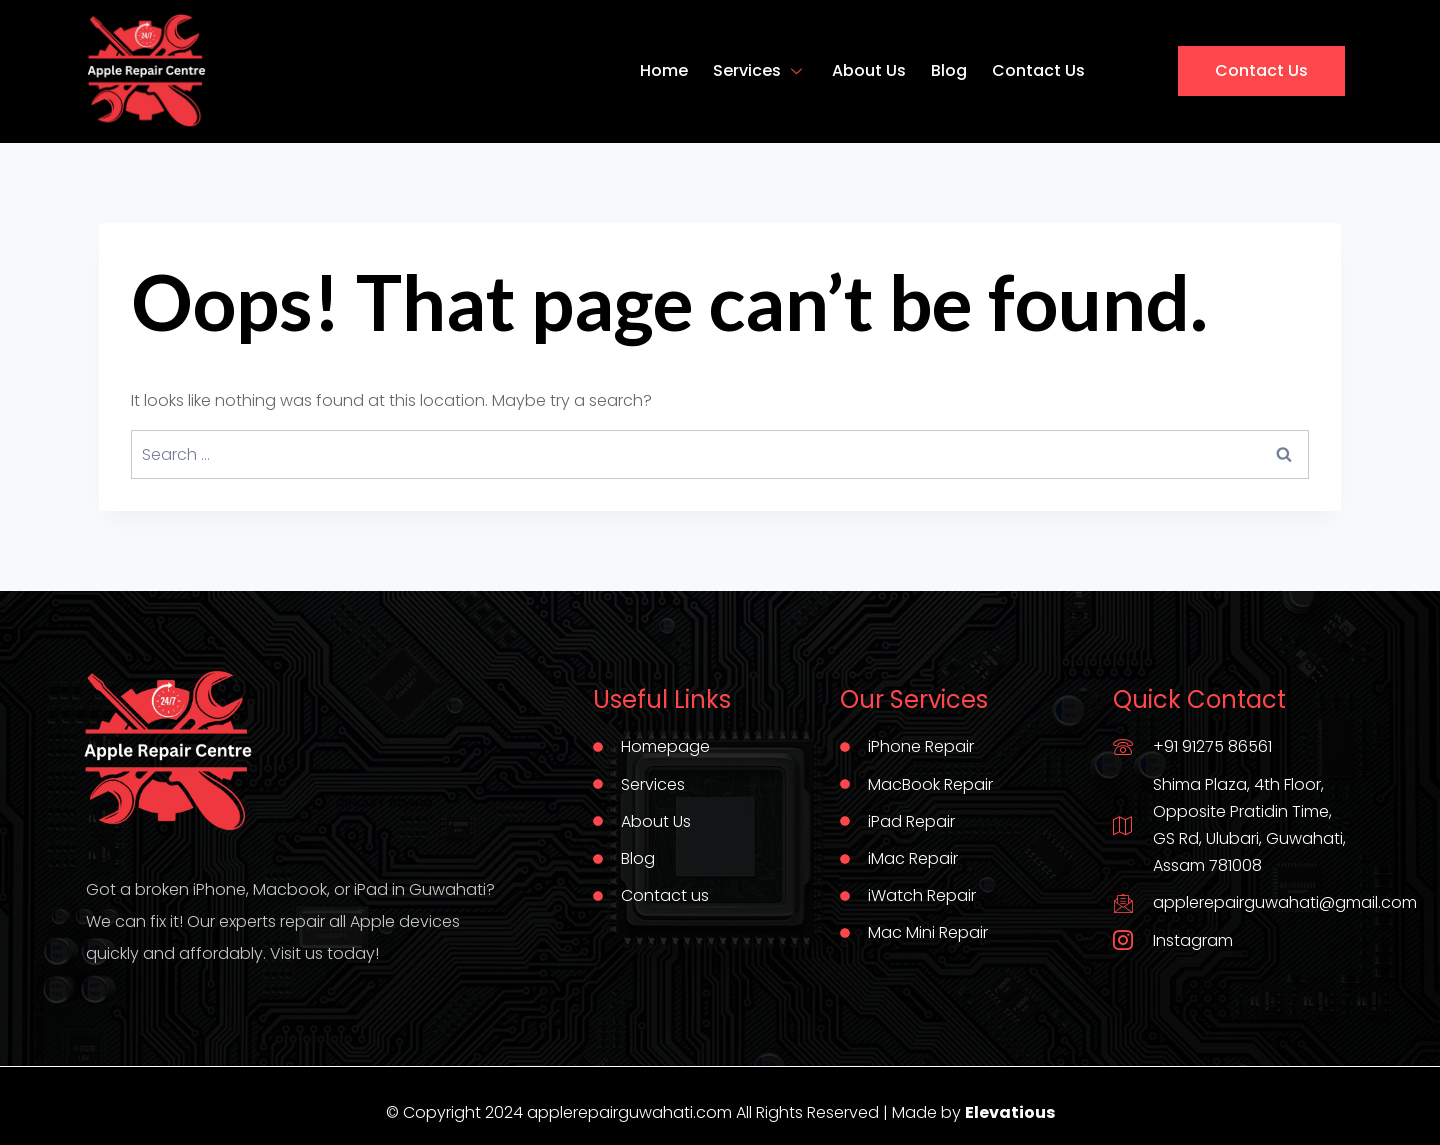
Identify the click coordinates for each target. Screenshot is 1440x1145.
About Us (869, 70)
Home (664, 70)
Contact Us (1038, 70)
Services (760, 70)
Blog (949, 70)
